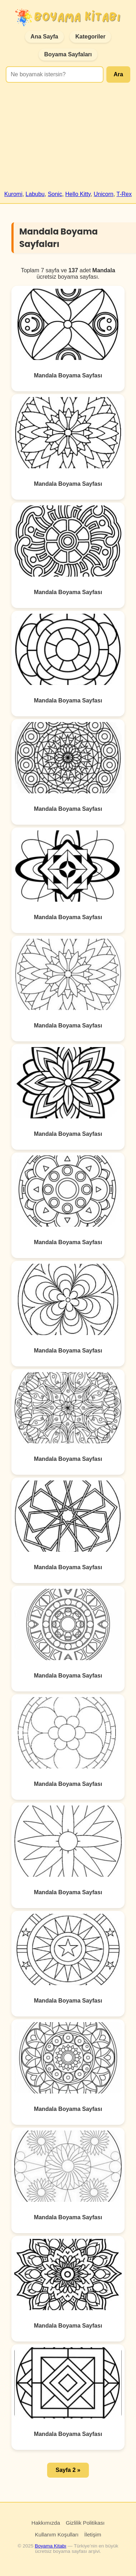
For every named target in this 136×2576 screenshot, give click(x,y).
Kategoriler (90, 37)
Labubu (35, 194)
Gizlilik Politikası (85, 2523)
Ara (118, 74)
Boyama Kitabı (50, 2546)
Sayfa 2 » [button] (68, 2470)
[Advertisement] (67, 139)
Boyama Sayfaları (68, 54)
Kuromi (13, 194)
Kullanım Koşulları (57, 2534)
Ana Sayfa (44, 37)
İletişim (92, 2534)
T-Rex (124, 194)
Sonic (55, 194)
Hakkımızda (45, 2523)
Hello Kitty (78, 194)
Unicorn (104, 194)
